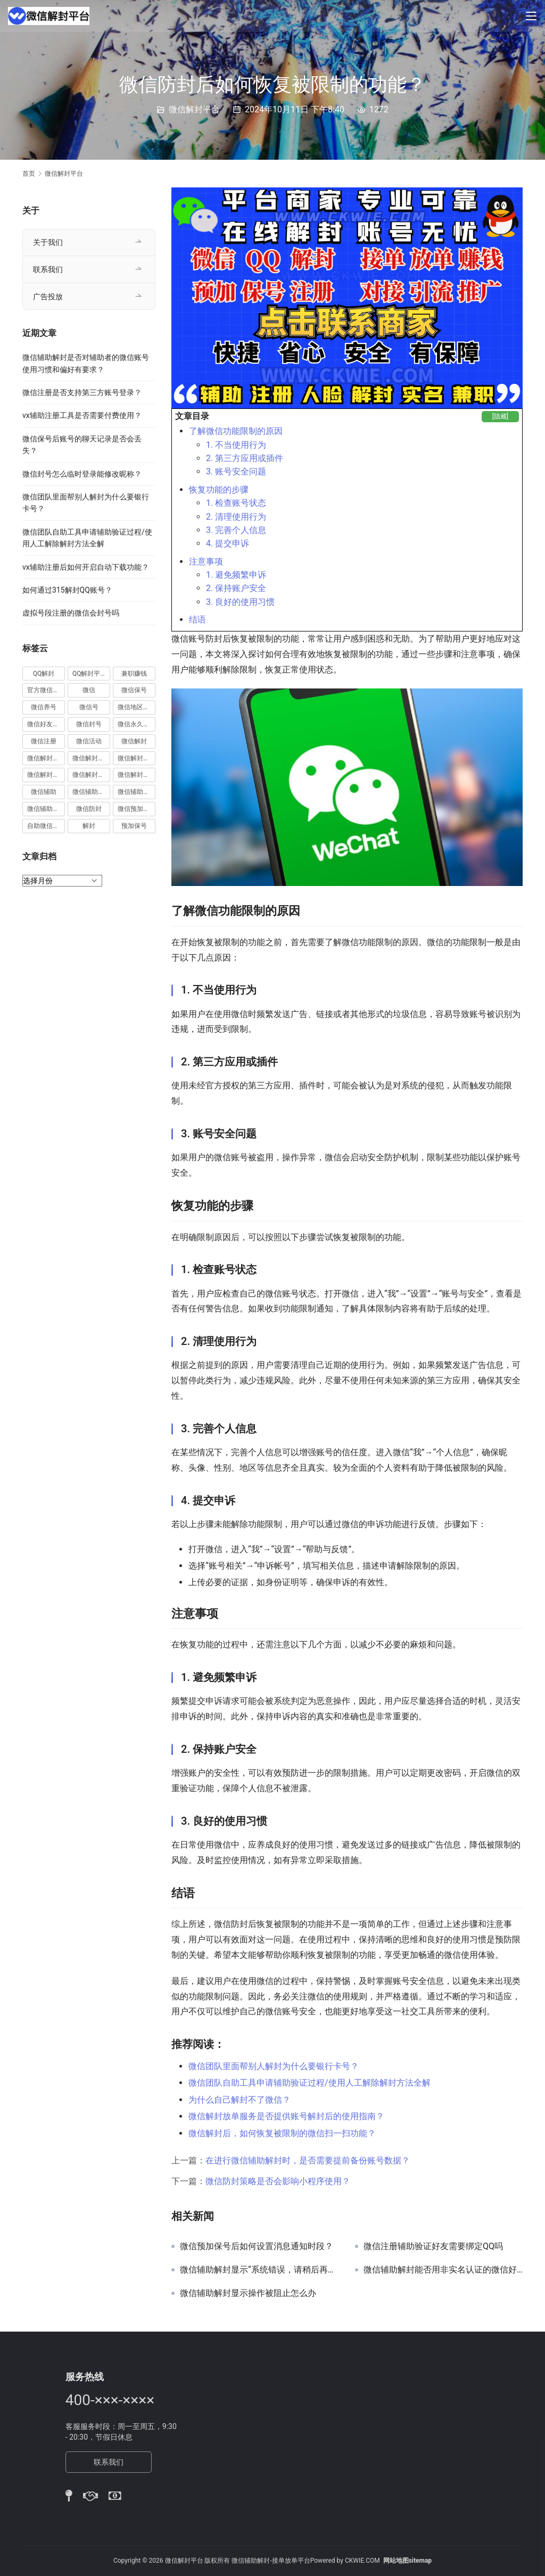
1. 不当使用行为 (236, 445)
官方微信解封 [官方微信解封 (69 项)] (46, 690)
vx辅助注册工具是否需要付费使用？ (82, 415)
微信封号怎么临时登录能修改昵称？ (82, 474)
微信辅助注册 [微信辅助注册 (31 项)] (91, 791)
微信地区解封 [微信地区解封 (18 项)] (136, 707)
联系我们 (48, 269)
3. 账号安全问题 (236, 471)
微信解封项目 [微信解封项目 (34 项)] (136, 774)
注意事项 (206, 561)
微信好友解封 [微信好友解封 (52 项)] (46, 724)
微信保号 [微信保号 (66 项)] (134, 690)
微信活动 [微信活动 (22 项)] (89, 741)
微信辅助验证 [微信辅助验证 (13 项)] (46, 809)
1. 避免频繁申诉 (236, 575)
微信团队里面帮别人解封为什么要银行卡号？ (273, 2066)
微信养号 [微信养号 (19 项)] (43, 707)
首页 (28, 173)
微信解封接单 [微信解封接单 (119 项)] (46, 774)
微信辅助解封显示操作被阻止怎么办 (248, 2293)
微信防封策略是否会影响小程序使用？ (277, 2181)
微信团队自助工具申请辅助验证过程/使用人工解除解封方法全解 (309, 2083)
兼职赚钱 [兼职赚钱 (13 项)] (134, 673)
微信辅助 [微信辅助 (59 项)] (43, 791)
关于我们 (48, 242)
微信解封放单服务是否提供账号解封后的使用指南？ (286, 2116)
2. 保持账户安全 (236, 588)
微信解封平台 (194, 109)
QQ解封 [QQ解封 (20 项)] (44, 673)
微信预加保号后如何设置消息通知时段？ (256, 2246)
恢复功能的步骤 (219, 490)
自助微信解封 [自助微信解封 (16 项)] (46, 826)
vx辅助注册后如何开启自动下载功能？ (85, 567)
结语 (197, 619)
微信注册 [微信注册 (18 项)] (43, 741)
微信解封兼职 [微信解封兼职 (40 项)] (46, 758)
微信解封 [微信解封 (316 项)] (134, 741)
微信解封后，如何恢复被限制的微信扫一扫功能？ (282, 2133)
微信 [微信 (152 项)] (88, 690)
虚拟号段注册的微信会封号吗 (70, 613)
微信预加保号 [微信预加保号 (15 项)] (136, 809)
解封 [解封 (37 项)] (88, 826)
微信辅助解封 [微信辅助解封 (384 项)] (136, 791)
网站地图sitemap (407, 2560)
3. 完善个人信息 (236, 530)
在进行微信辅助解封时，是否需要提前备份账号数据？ (307, 2160)
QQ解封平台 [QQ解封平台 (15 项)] (89, 673)
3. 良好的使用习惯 (240, 602)
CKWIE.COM (362, 2560)
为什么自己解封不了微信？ (239, 2100)
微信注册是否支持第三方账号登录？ (82, 392)
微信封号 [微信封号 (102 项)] (89, 724)
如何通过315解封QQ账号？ (67, 590)
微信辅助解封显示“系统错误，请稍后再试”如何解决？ (259, 2270)
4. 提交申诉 (227, 543)
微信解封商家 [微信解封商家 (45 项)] (91, 758)
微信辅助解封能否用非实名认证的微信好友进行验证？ (443, 2270)
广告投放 (48, 296)
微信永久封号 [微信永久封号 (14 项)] (136, 724)
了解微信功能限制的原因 (236, 431)
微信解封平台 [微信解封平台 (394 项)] (136, 758)
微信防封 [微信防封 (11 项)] (89, 809)
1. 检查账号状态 (236, 503)
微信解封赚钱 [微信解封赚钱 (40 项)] (91, 774)
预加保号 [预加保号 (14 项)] (134, 826)
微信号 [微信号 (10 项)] (88, 707)
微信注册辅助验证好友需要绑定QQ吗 (433, 2246)
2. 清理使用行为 (236, 517)
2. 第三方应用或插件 (244, 458)
